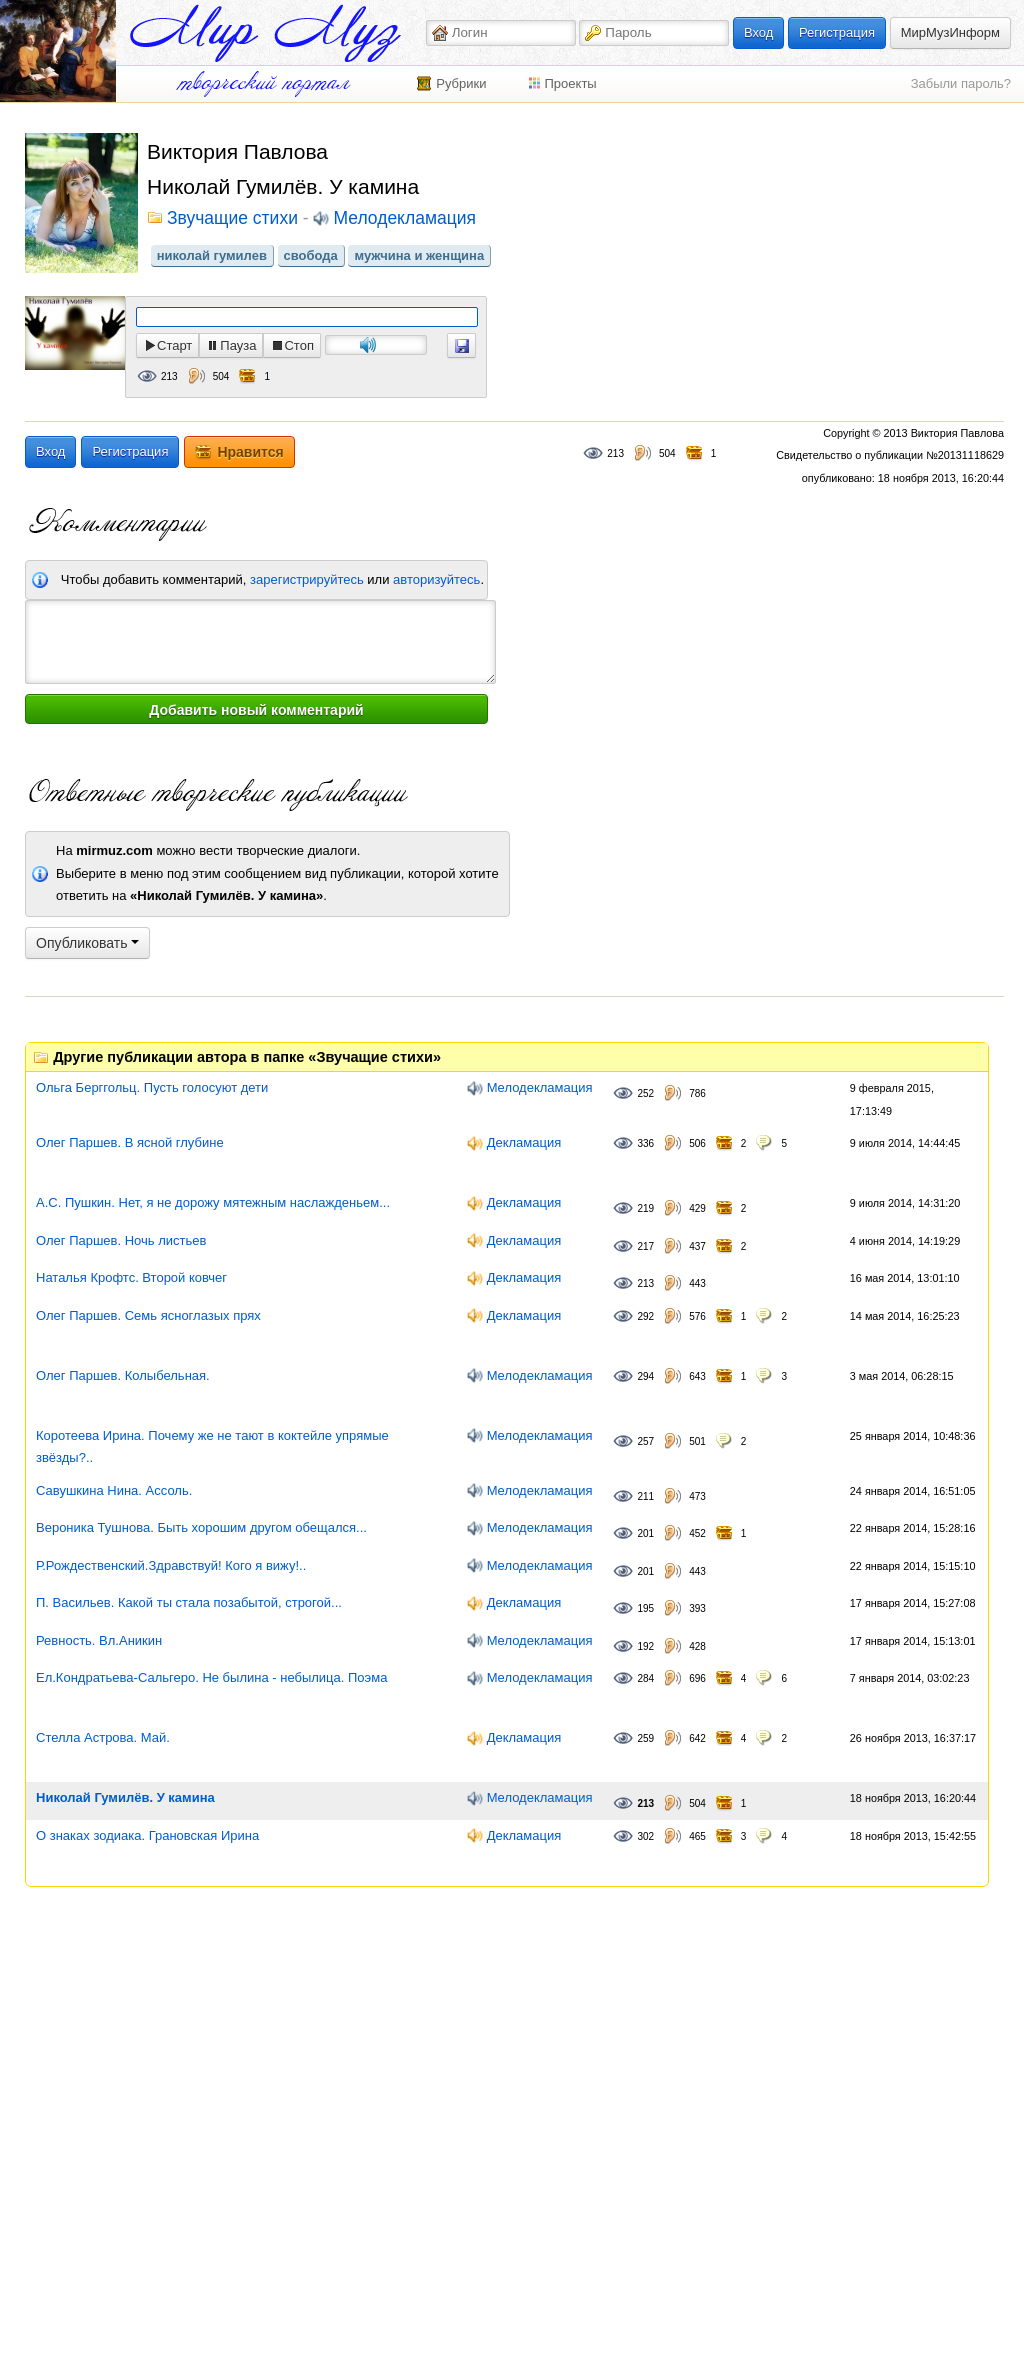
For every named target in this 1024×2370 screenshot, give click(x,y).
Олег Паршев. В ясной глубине (130, 1142)
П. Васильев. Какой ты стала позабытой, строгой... (189, 1602)
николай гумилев (212, 255)
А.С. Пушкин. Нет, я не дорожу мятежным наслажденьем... (213, 1202)
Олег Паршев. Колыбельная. (123, 1375)
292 (645, 1316)
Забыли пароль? (961, 83)
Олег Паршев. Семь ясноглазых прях (148, 1315)
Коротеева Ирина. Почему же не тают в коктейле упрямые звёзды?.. (212, 1447)
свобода (311, 255)
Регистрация (837, 32)
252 (645, 1093)
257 (645, 1441)
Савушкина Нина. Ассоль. (114, 1490)
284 (645, 1678)
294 (645, 1376)
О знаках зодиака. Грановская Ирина (147, 1835)
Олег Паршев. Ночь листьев (121, 1240)
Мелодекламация (404, 219)
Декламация (524, 1142)
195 (645, 1608)
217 (645, 1246)
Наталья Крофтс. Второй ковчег (131, 1277)
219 (645, 1208)
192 (645, 1646)
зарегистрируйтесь (307, 579)
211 (645, 1496)
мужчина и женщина (419, 255)
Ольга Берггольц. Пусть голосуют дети (152, 1087)
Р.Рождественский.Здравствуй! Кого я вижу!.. (171, 1565)
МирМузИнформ (950, 32)
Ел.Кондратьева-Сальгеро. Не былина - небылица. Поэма (211, 1677)
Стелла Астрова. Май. (103, 1737)
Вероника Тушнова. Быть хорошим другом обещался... (201, 1527)
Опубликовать (87, 943)
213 (169, 376)
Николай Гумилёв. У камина (125, 1797)
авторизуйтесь (436, 579)
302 (645, 1836)
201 (645, 1533)
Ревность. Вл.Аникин (99, 1640)
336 (645, 1143)
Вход (758, 32)
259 (645, 1738)
